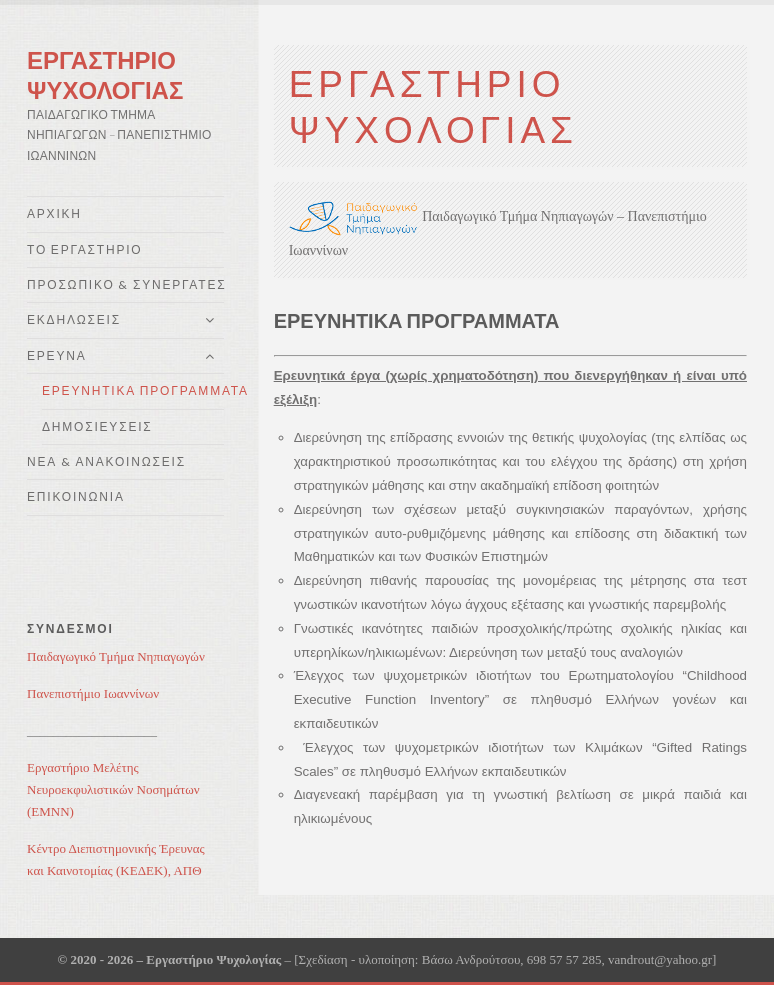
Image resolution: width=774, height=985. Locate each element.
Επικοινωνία (76, 496)
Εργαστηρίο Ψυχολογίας (105, 74)
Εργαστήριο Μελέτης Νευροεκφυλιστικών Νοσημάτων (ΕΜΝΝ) (113, 789)
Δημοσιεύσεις (97, 426)
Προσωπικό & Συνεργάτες (125, 284)
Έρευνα (57, 355)
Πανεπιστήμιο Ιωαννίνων (93, 693)
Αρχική (54, 213)
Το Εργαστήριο (84, 249)
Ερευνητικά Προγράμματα (133, 390)
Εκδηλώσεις (74, 319)
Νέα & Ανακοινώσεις (106, 461)
